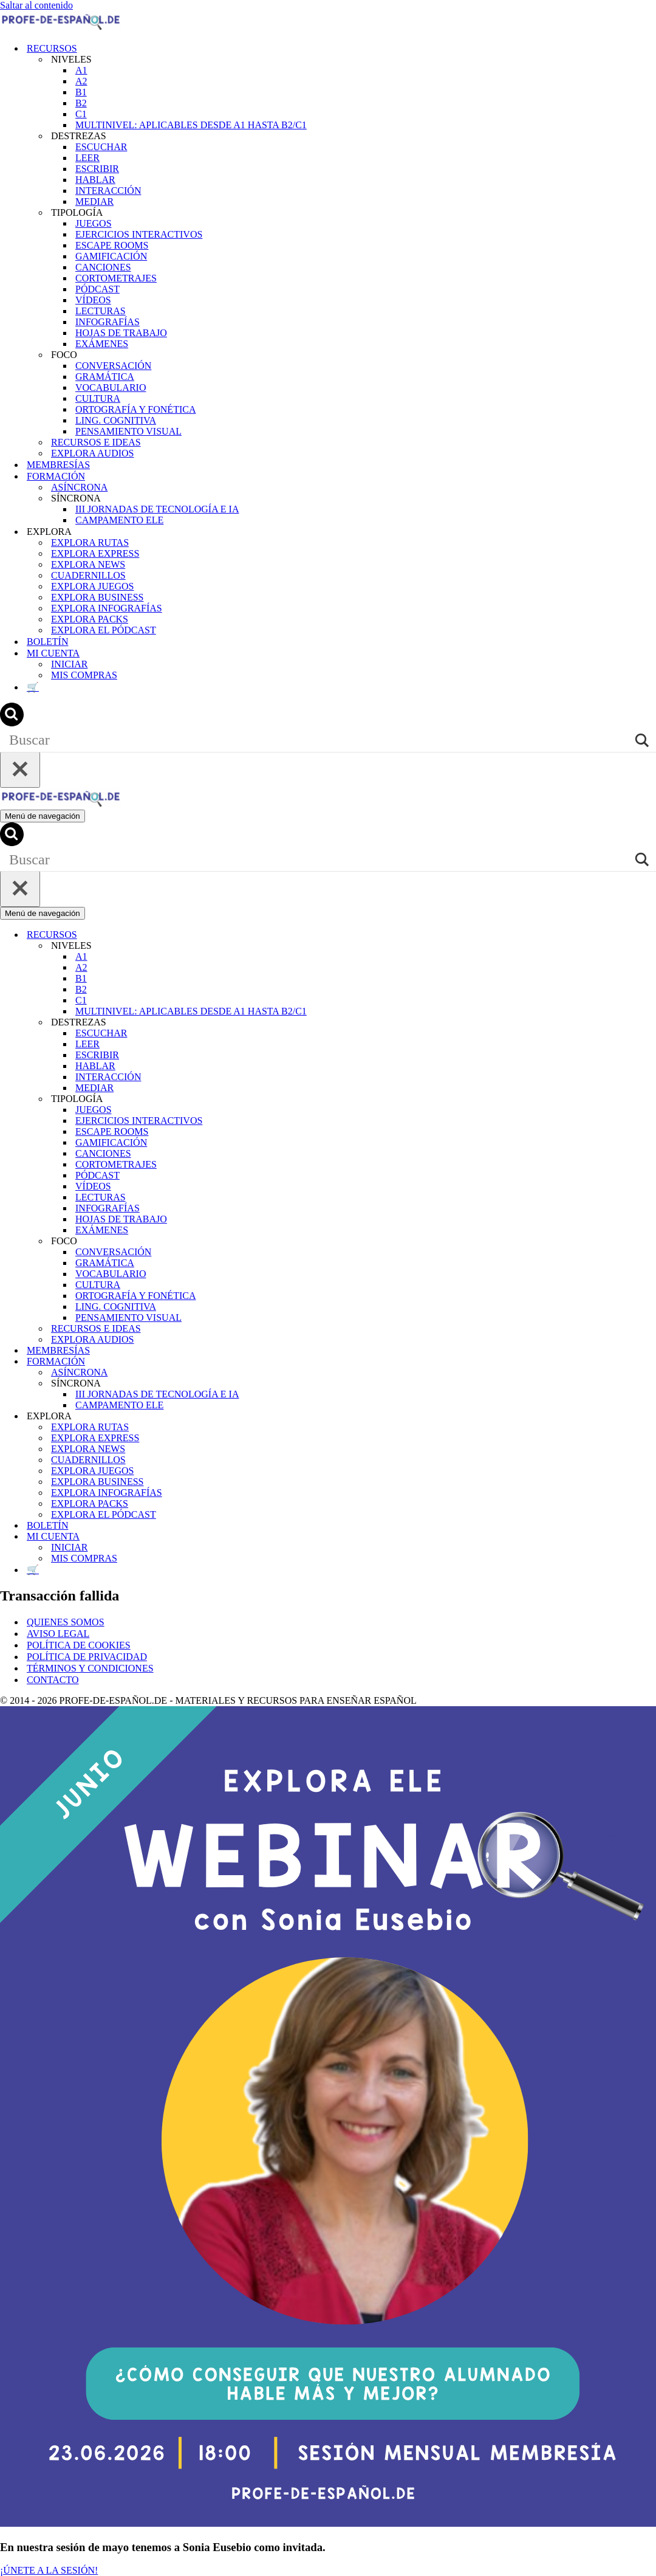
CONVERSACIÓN (113, 365)
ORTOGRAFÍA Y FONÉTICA (135, 409)
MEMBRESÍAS (58, 465)
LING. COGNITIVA (115, 420)
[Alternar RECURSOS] (650, 935)
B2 (81, 103)
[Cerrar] (20, 770)
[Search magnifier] (644, 740)
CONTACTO (53, 1680)
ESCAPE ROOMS (111, 245)
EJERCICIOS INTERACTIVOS (138, 234)
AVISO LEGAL (58, 1633)
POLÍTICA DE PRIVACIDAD (87, 1656)
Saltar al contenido (36, 5)
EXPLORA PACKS (89, 619)
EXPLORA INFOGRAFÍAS (106, 608)
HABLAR (95, 179)
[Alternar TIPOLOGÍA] (650, 1099)
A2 (81, 81)
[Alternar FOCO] (650, 1241)
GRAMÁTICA (104, 376)
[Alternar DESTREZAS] (650, 1023)
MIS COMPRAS (84, 675)
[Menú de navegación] (42, 816)
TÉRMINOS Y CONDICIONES (90, 1668)
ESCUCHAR (101, 147)
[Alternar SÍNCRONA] (650, 1384)
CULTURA (97, 398)
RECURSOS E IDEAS (96, 442)
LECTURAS (100, 311)
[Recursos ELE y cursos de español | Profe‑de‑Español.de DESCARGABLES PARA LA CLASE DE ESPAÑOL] (60, 27)
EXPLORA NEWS (88, 564)
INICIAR (69, 664)
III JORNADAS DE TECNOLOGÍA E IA (157, 509)
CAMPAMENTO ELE (119, 520)
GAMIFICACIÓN (111, 256)
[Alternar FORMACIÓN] (650, 1362)
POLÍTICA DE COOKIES (79, 1645)
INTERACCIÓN (108, 190)
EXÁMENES (101, 344)
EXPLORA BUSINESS (97, 597)
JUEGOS (93, 223)
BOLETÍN (47, 641)
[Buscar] (12, 723)
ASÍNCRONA (79, 487)
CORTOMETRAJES (116, 278)
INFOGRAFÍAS (107, 322)
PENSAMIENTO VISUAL (128, 431)
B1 (81, 92)
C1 (81, 114)
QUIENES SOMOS (65, 1622)
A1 (81, 70)
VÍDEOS (93, 300)
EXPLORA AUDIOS (92, 453)
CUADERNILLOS (88, 575)
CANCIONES (103, 267)
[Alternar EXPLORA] (650, 1416)
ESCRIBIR (97, 169)
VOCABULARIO (110, 387)
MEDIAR (94, 201)
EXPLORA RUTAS (90, 542)
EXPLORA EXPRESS (95, 553)
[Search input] (319, 740)
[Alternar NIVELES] (650, 946)
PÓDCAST (97, 289)
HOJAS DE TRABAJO (121, 333)
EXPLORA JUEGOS (92, 586)
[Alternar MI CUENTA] (650, 1537)
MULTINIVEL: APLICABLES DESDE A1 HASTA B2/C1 (191, 125)
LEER (87, 158)
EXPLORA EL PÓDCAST (103, 630)
